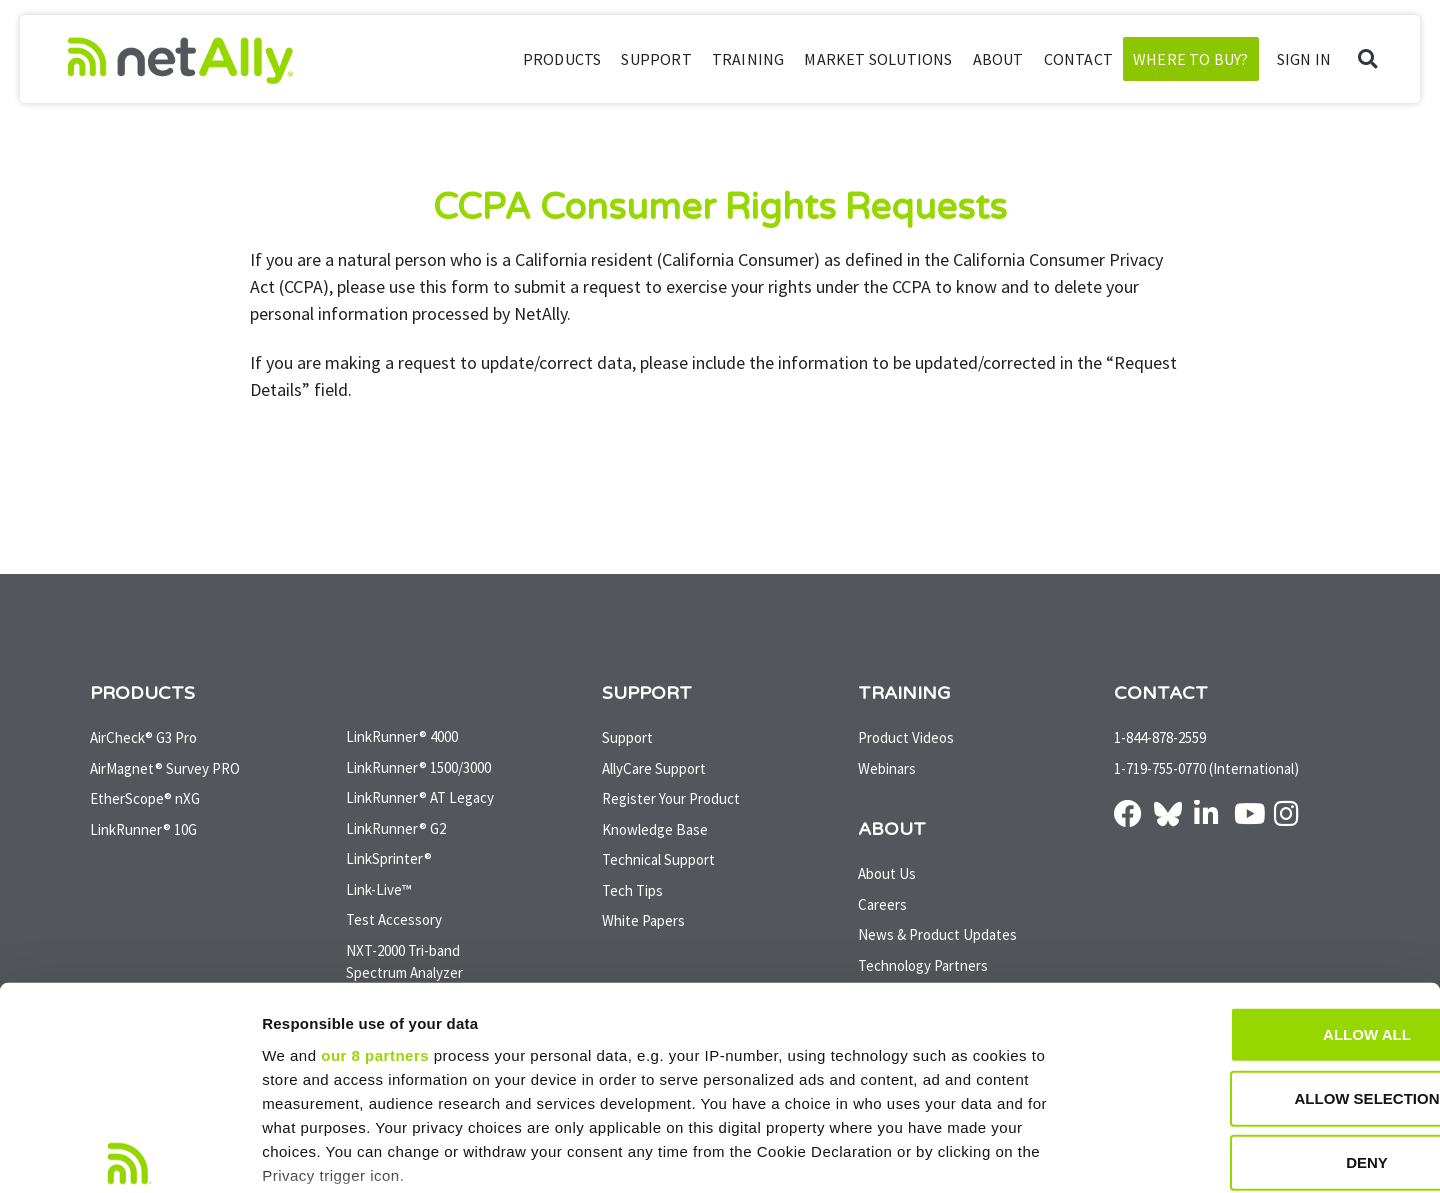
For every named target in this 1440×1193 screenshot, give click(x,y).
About (998, 59)
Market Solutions (878, 59)
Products (562, 59)
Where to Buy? (1191, 59)
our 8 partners (375, 907)
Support (656, 59)
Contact (1078, 59)
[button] (1367, 59)
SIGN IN (1304, 59)
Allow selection (1273, 950)
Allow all (1273, 886)
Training (748, 59)
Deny (1273, 1014)
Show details (1049, 1153)
